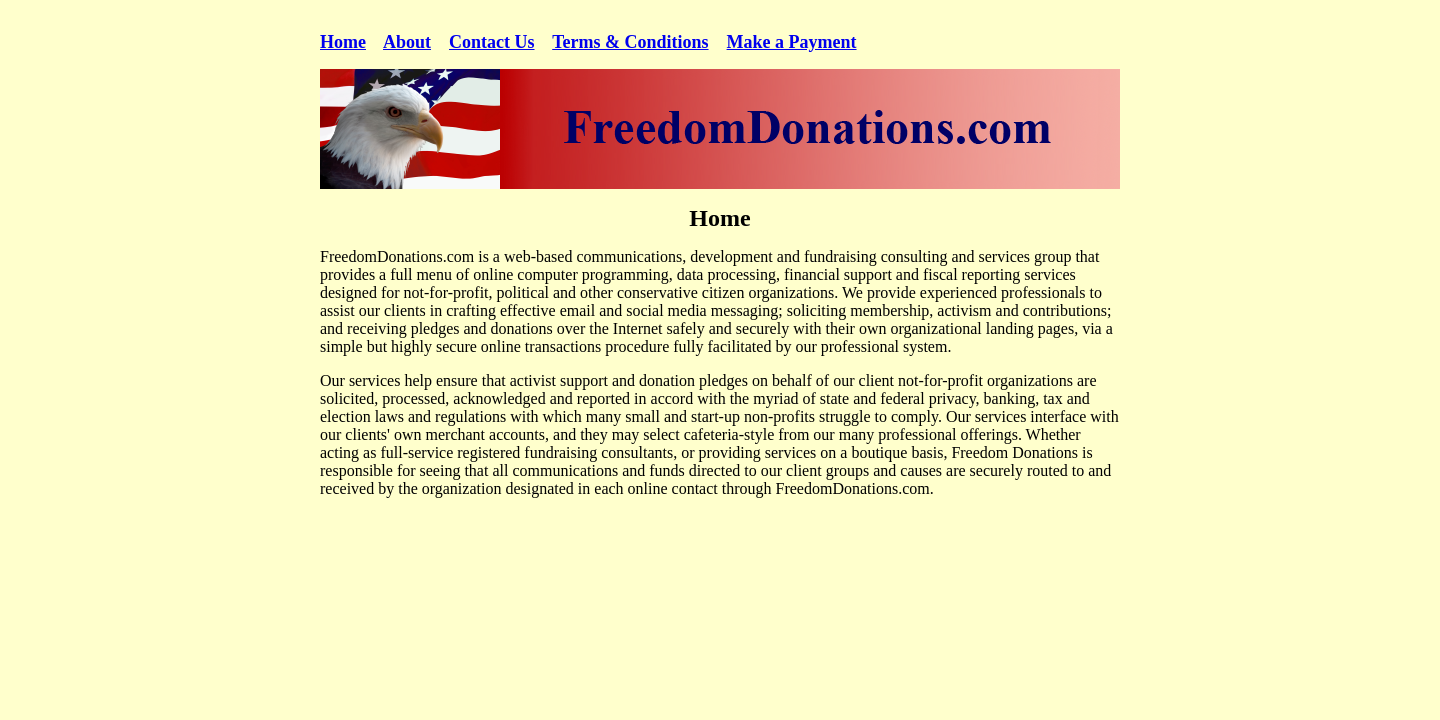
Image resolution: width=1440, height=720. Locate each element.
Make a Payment (792, 42)
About (407, 42)
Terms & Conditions (630, 42)
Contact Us (492, 42)
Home (343, 42)
